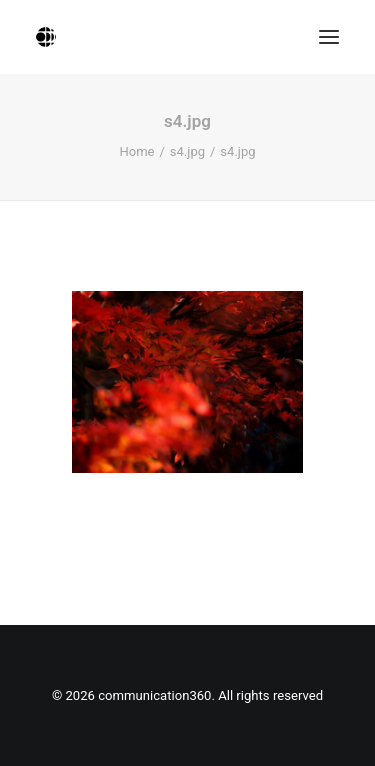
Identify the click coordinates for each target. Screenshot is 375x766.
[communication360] (46, 37)
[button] (329, 37)
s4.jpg (187, 151)
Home (136, 151)
